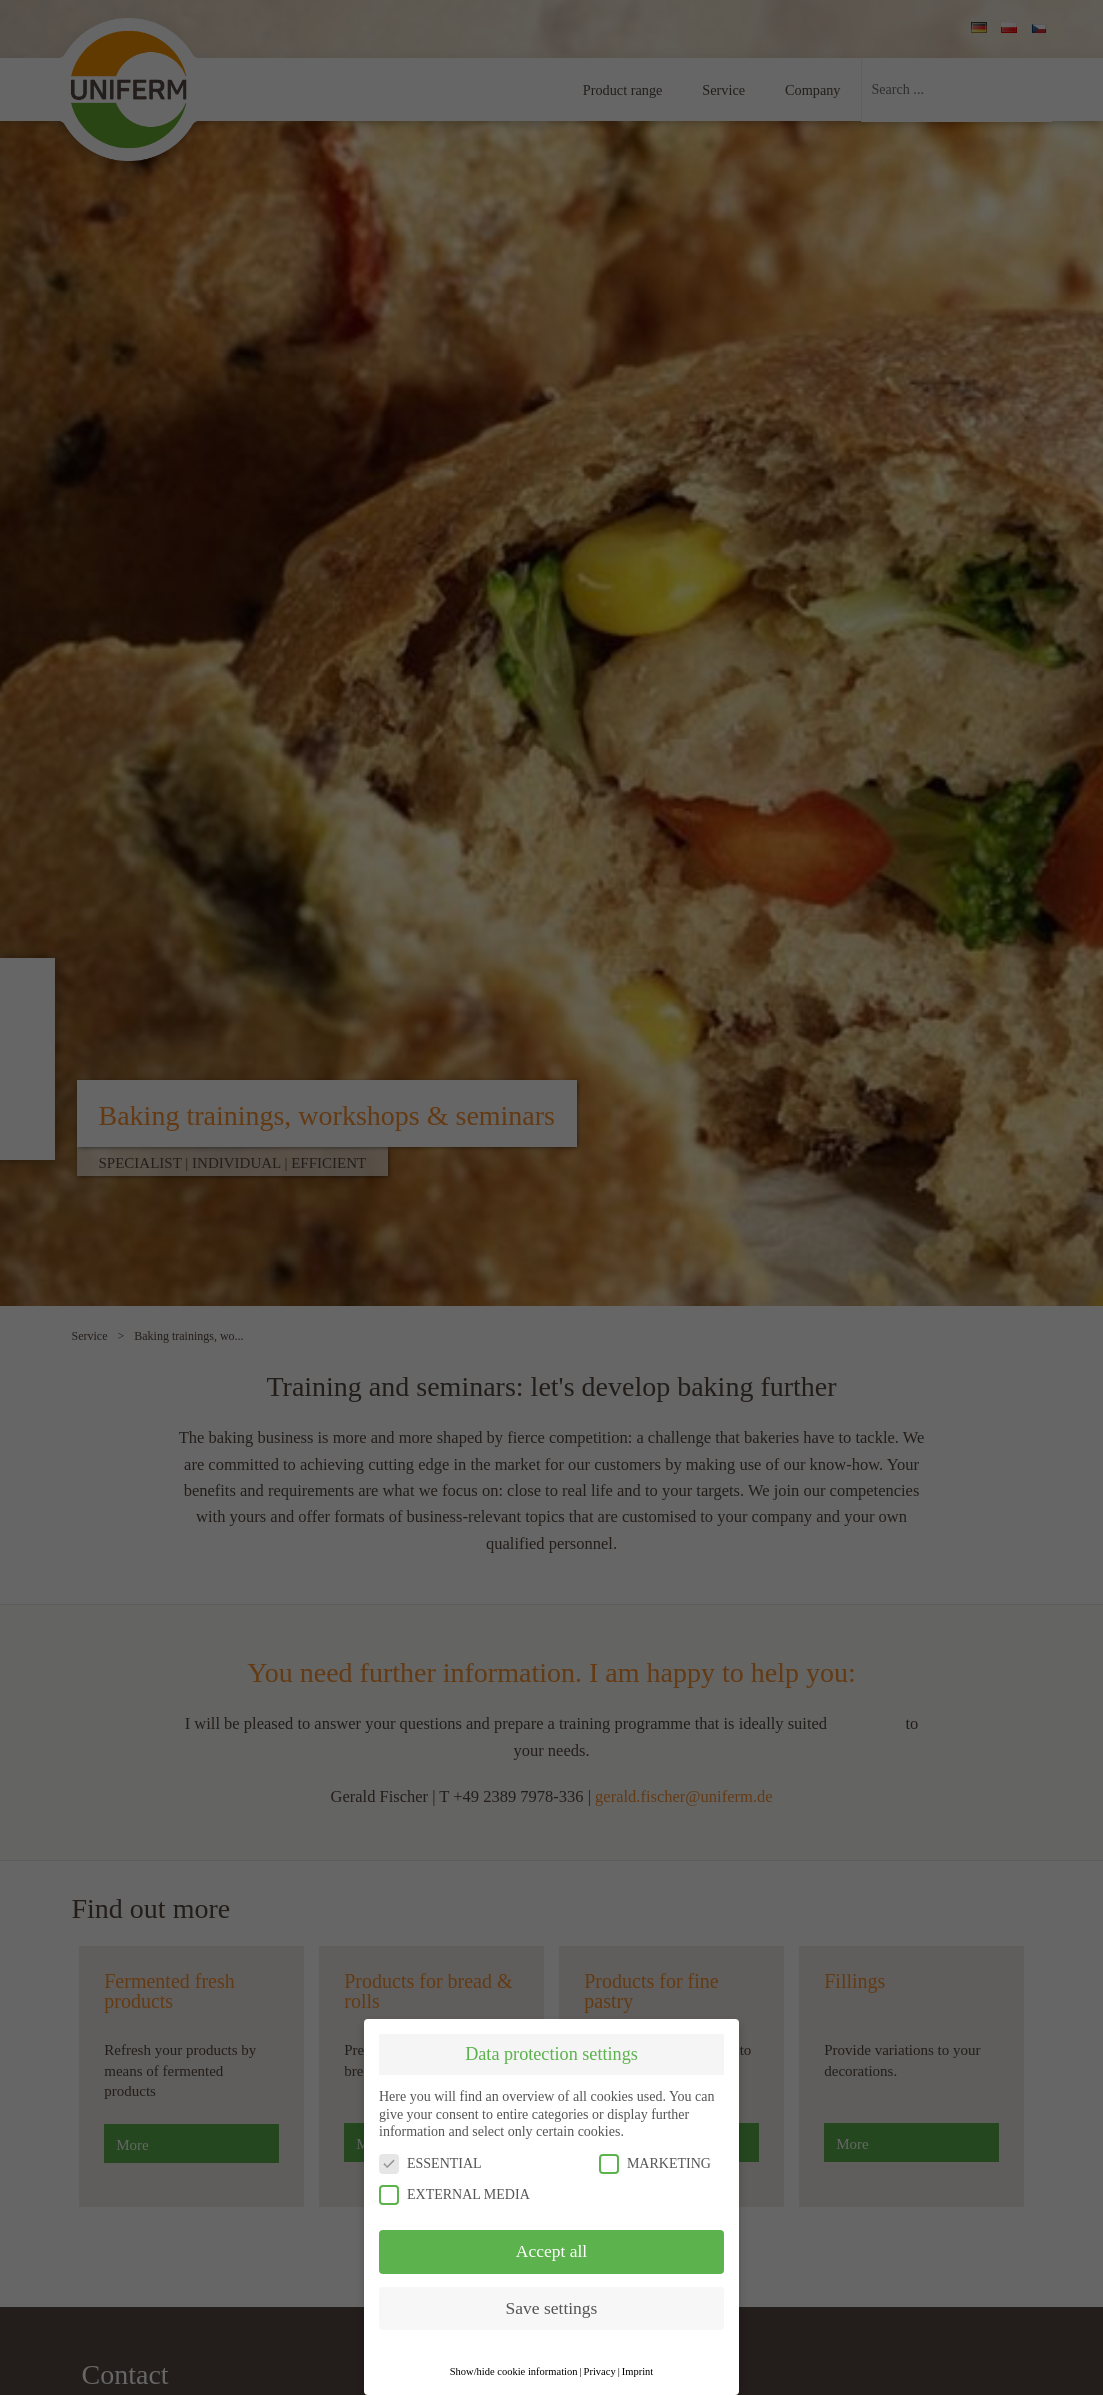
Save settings (552, 2308)
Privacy (600, 2371)
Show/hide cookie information (514, 2371)
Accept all (551, 2251)
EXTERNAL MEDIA (454, 2194)
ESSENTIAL (430, 2163)
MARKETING (655, 2163)
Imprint (638, 2371)
